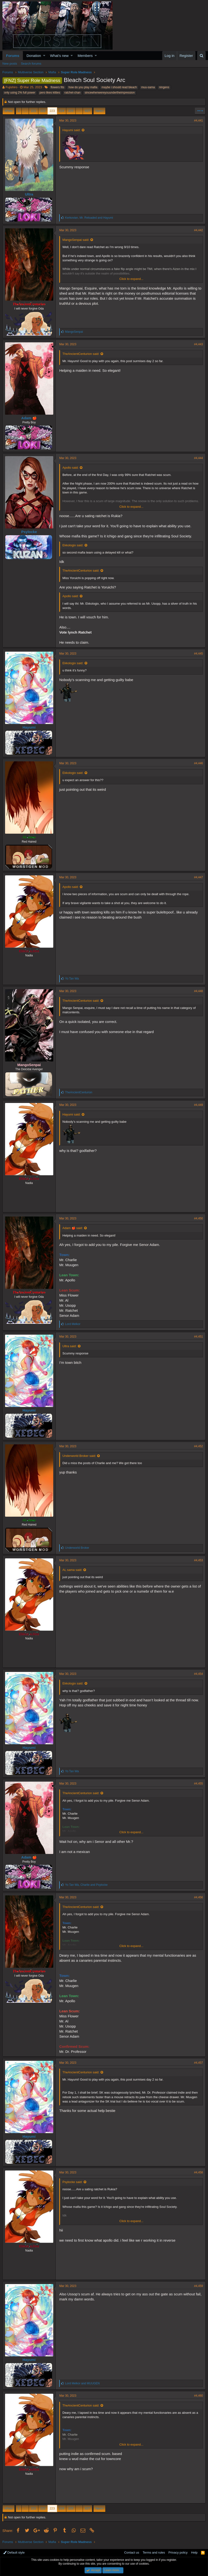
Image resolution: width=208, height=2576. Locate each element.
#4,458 (198, 2172)
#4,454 (198, 1674)
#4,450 (198, 1218)
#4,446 (198, 763)
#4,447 (198, 877)
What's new (59, 56)
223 (52, 111)
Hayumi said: (71, 130)
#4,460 (198, 2395)
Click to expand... (131, 279)
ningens (164, 87)
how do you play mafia (82, 87)
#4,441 (198, 120)
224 (61, 111)
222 (43, 111)
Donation (34, 56)
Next (98, 111)
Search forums (31, 63)
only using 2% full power (19, 92)
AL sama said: (72, 1570)
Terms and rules (154, 2552)
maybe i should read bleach (119, 87)
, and (89, 217)
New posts (9, 63)
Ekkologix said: (72, 545)
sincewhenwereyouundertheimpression (109, 92)
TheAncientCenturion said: (80, 354)
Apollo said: (70, 467)
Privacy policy (178, 2552)
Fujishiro (11, 87)
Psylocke (29, 532)
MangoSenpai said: (75, 240)
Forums (12, 56)
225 (71, 111)
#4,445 (198, 653)
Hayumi (28, 727)
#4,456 (198, 1897)
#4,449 (198, 1105)
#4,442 (198, 230)
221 (33, 111)
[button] (44, 55)
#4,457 (198, 2062)
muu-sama (148, 87)
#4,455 (198, 1783)
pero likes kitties (50, 92)
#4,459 (198, 2286)
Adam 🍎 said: (72, 1228)
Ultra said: (69, 1346)
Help (194, 2552)
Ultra (29, 194)
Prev (9, 111)
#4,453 (198, 1560)
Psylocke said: (72, 2182)
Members (85, 56)
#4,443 (198, 344)
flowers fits (57, 87)
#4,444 (198, 458)
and (82, 2383)
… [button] (25, 111)
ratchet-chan (72, 92)
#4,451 (198, 1336)
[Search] (201, 55)
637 (87, 111)
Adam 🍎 (29, 418)
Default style (14, 2552)
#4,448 (198, 991)
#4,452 (198, 1446)
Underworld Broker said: (79, 1456)
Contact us (131, 2552)
